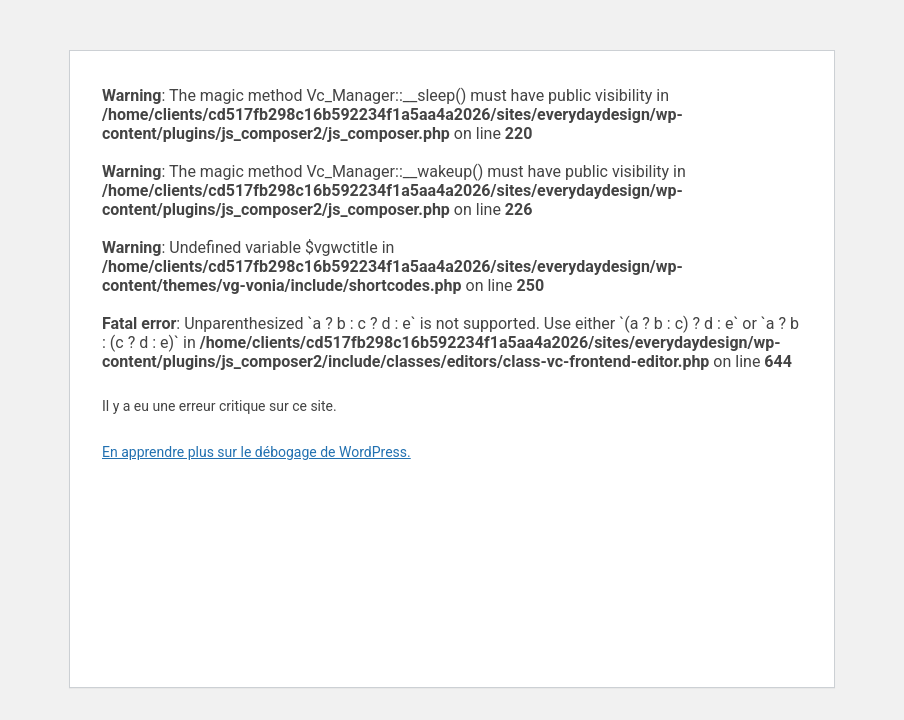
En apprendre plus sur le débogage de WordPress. (256, 452)
